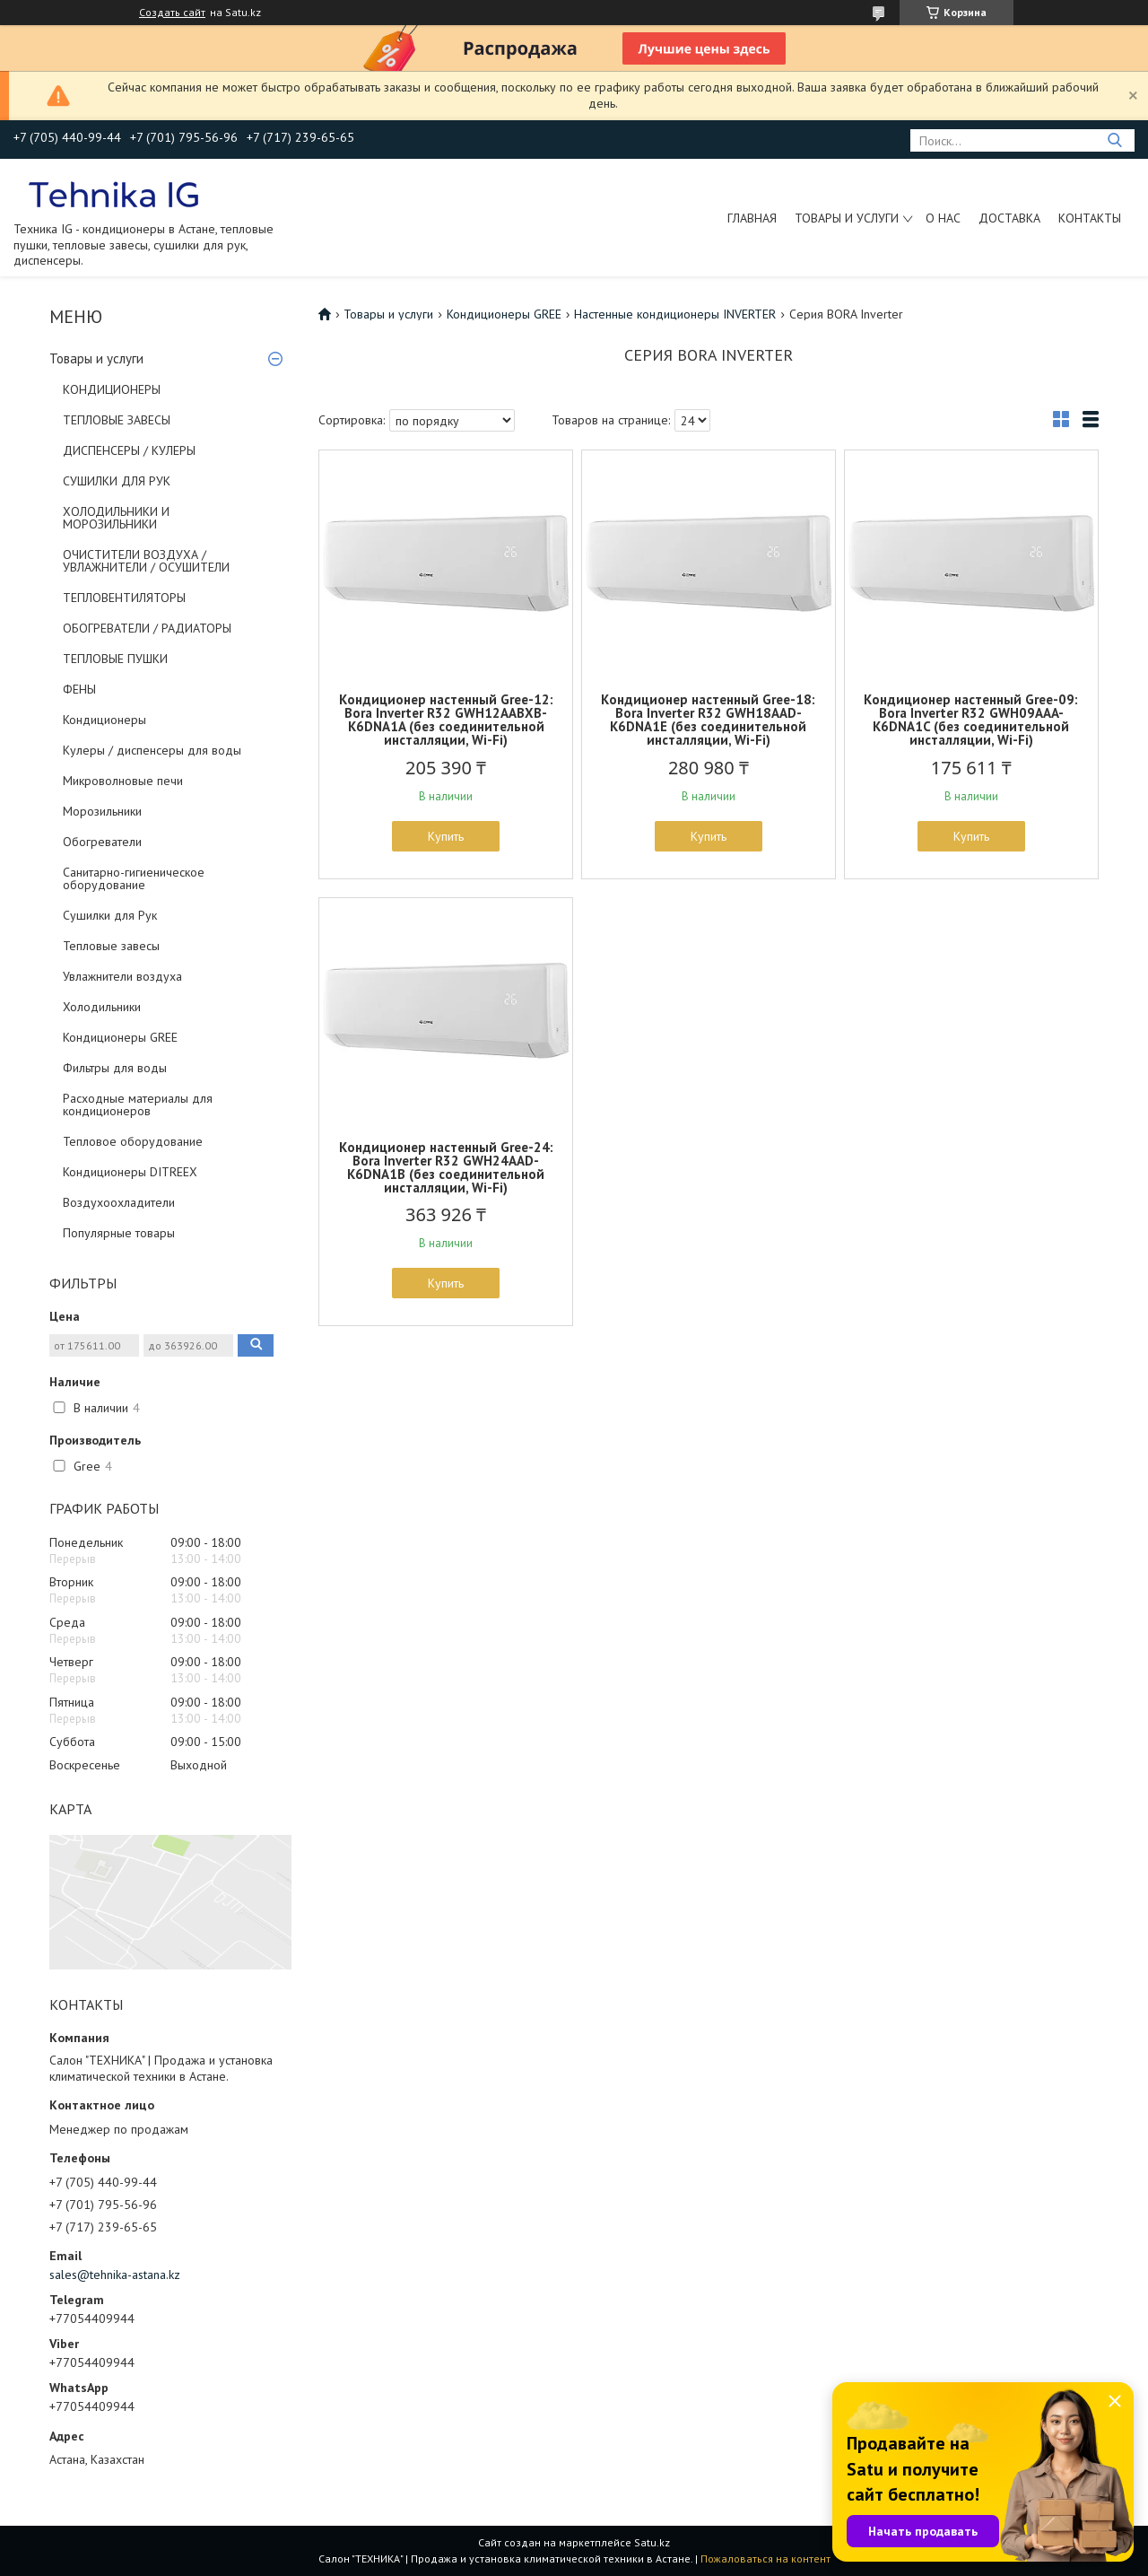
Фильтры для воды (115, 1068)
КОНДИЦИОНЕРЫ (112, 389)
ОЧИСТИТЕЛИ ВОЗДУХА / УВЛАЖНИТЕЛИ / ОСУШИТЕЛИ (146, 560)
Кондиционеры (104, 720)
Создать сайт (172, 12)
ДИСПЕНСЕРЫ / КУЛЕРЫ (129, 450)
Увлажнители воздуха (122, 976)
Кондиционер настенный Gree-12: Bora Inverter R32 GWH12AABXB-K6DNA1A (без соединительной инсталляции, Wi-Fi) (446, 720)
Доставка (1009, 218)
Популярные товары (119, 1233)
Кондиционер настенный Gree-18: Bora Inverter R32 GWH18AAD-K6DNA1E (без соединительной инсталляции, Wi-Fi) (708, 720)
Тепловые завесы (111, 946)
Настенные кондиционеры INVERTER (675, 314)
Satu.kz (652, 2542)
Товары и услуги (847, 218)
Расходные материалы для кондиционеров (138, 1104)
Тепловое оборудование (133, 1141)
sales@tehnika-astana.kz (114, 2274)
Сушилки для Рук (110, 915)
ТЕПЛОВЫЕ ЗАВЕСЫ (116, 420)
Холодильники (102, 1007)
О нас (943, 218)
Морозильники (102, 811)
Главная (752, 218)
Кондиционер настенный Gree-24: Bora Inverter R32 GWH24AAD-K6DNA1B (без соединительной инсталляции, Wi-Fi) (446, 1167)
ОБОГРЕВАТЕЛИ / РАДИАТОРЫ (147, 628)
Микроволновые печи (123, 781)
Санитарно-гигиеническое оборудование (133, 878)
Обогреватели (102, 842)
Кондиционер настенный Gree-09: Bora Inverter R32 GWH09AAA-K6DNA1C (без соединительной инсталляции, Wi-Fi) (971, 720)
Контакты (1089, 218)
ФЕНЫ (79, 689)
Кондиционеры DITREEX (130, 1172)
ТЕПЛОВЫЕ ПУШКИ (115, 659)
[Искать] (1114, 140)
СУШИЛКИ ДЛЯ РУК (116, 481)
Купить (446, 836)
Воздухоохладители (119, 1202)
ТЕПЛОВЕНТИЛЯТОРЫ (124, 597)
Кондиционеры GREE (120, 1037)
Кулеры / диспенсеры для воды (152, 750)
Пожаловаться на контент (765, 2558)
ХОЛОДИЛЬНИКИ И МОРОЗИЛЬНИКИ (116, 517)
